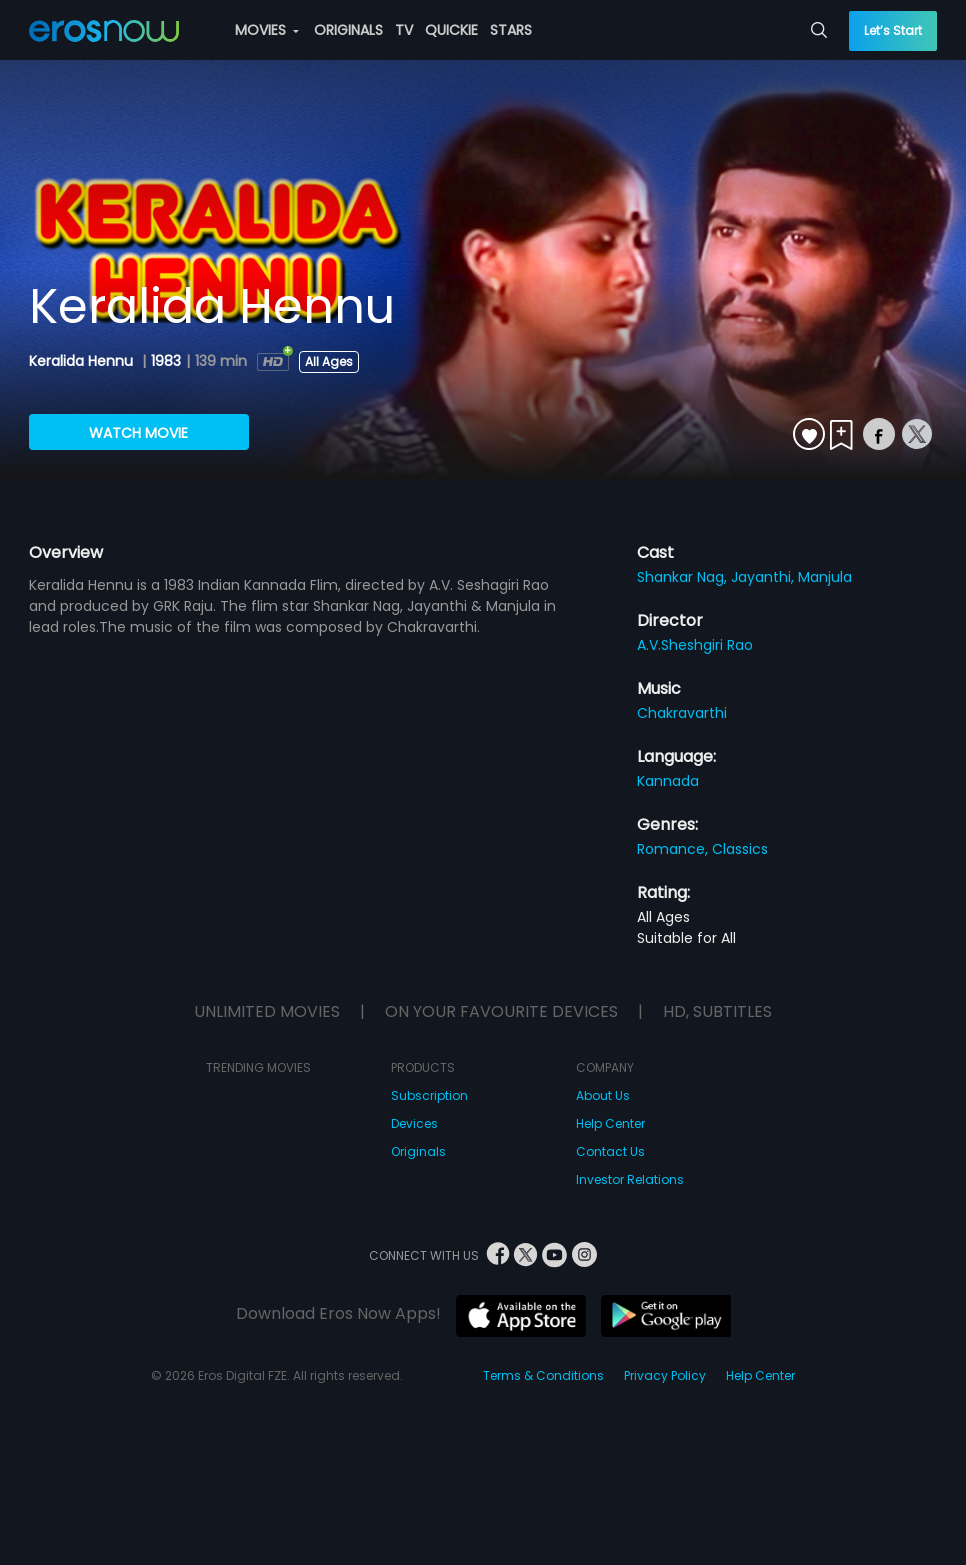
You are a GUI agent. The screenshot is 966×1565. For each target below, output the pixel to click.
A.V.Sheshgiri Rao (695, 645)
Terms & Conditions (543, 1375)
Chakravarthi (682, 713)
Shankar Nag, (684, 577)
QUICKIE (451, 30)
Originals (418, 1151)
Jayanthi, (764, 577)
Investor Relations (630, 1179)
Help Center (610, 1123)
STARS (511, 30)
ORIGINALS (348, 30)
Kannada (668, 781)
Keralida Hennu (83, 361)
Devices (414, 1123)
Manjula (825, 577)
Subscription (429, 1095)
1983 (166, 361)
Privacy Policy (665, 1375)
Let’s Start (893, 30)
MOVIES (267, 30)
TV (404, 30)
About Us (603, 1095)
